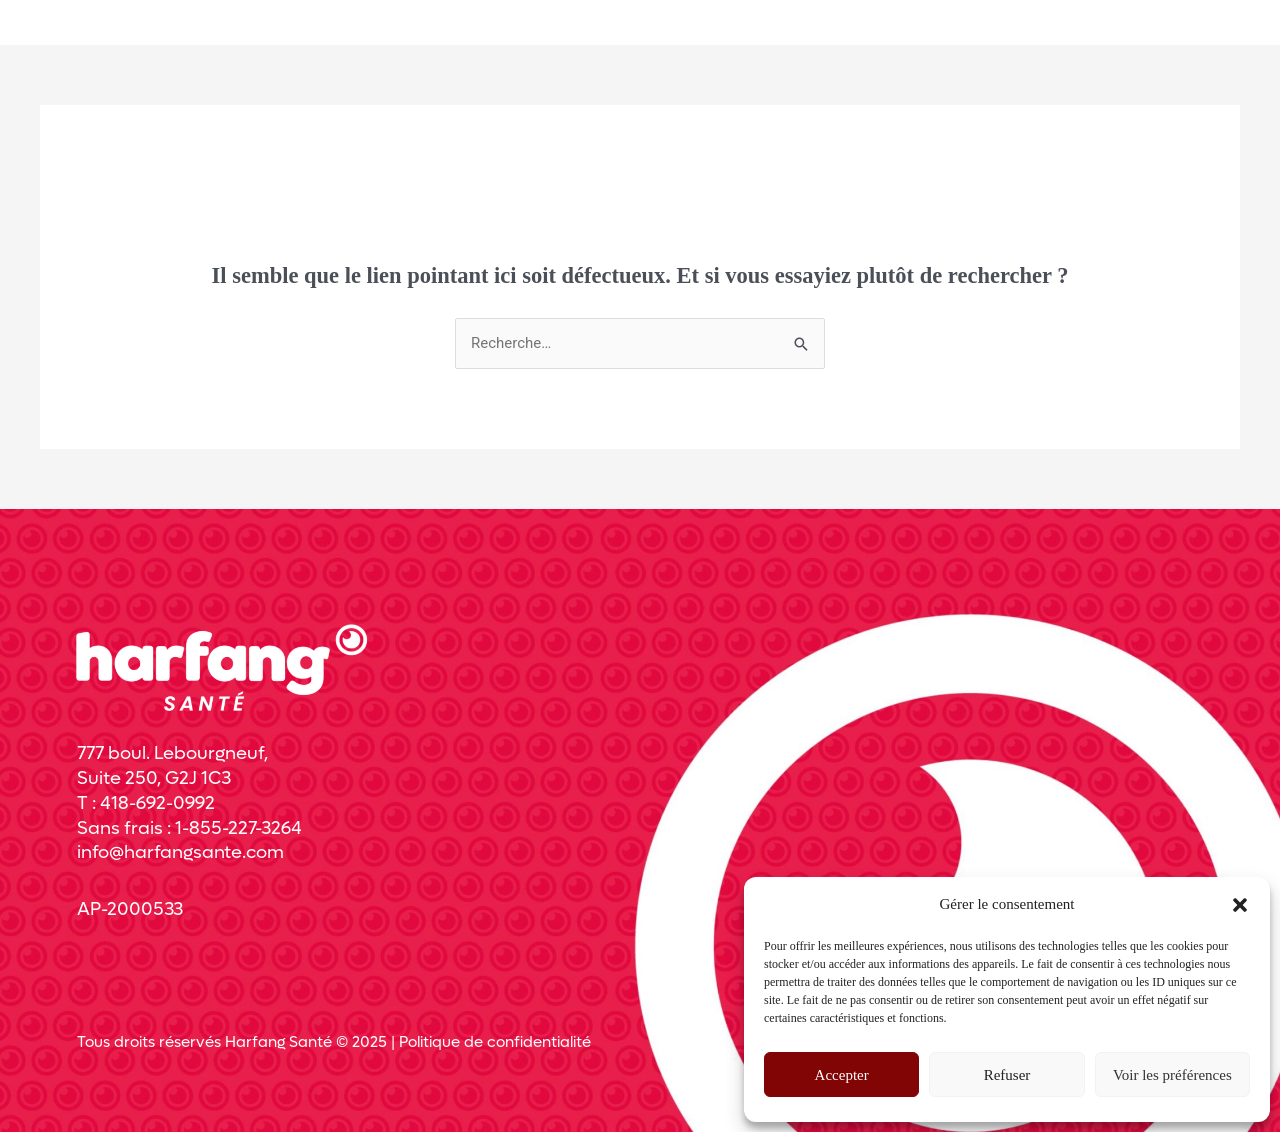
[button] (1240, 905)
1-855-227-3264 (238, 828)
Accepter (842, 1075)
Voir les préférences (1172, 1075)
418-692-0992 (157, 803)
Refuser (1007, 1075)
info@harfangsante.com (180, 852)
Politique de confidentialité (495, 1042)
